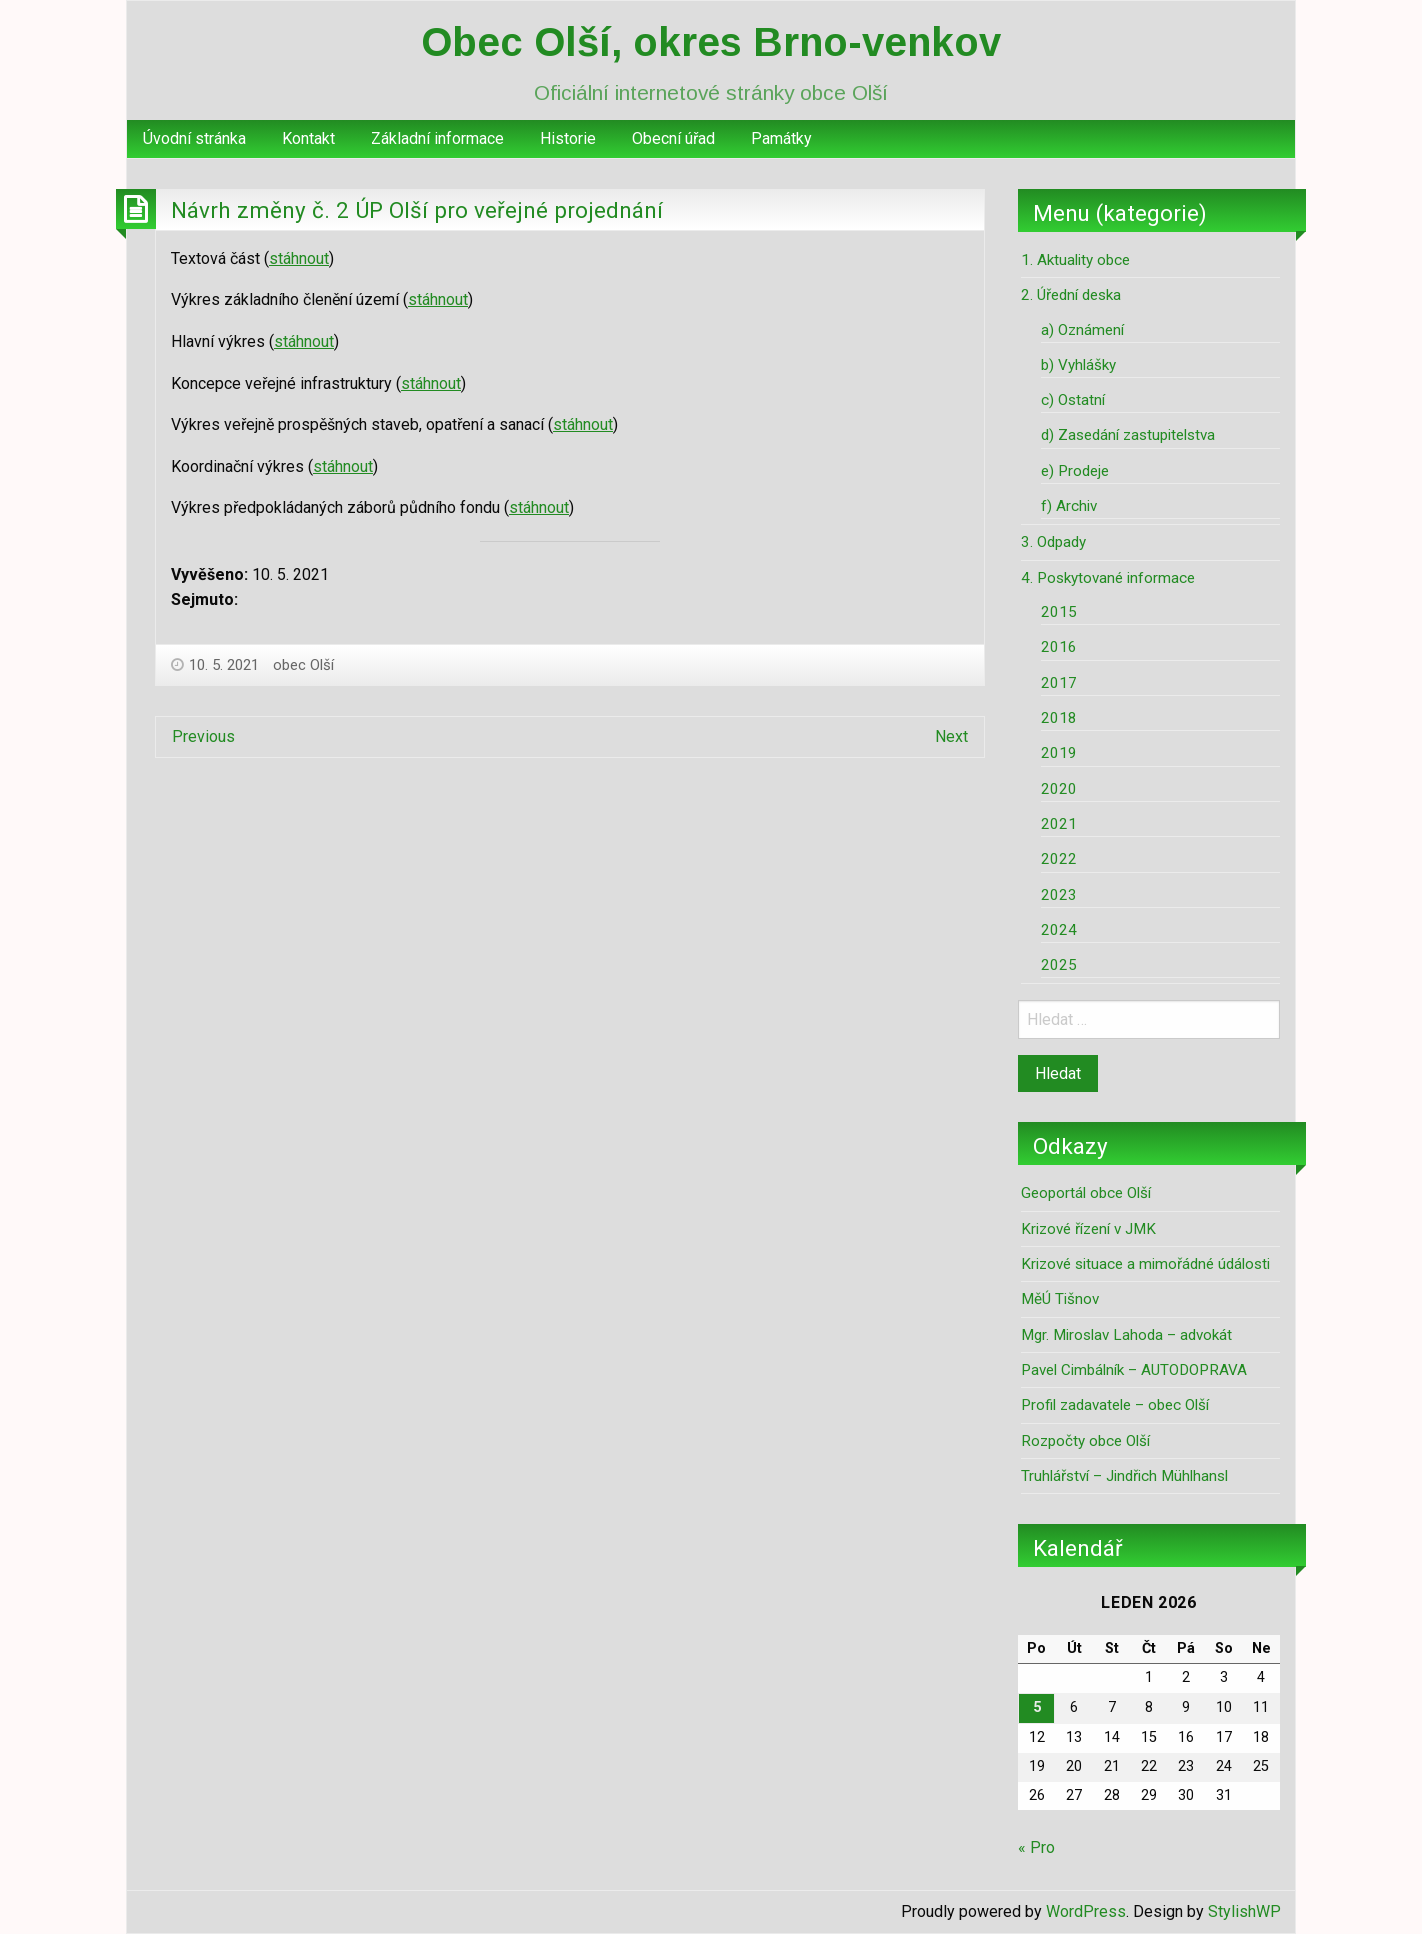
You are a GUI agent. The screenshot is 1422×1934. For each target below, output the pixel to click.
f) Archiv (1069, 506)
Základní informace (437, 138)
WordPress (1086, 1911)
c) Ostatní (1073, 400)
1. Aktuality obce (1075, 260)
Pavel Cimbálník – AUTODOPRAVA (1134, 1370)
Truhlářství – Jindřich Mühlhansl (1124, 1476)
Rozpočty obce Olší (1085, 1441)
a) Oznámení (1082, 330)
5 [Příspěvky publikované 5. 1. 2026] (1037, 1707)
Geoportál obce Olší (1086, 1193)
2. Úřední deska (1071, 295)
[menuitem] (194, 139)
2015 (1059, 612)
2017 (1059, 683)
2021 (1059, 824)
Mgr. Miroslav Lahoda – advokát (1126, 1335)
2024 (1059, 930)
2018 (1059, 718)
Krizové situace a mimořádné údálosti (1145, 1264)
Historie (568, 138)
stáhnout (299, 258)
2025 (1059, 965)
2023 (1059, 895)
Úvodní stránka (194, 138)
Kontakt (308, 138)
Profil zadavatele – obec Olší (1115, 1405)
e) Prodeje (1075, 471)
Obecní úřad (673, 138)
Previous (203, 736)
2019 (1059, 753)
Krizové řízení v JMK (1088, 1229)
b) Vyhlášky (1078, 365)
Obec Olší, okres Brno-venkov (711, 42)
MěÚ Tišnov (1060, 1299)
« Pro (1036, 1847)
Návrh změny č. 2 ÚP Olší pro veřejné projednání (417, 210)
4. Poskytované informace (1108, 578)
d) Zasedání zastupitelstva (1128, 435)
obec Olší (303, 665)
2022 (1059, 859)
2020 (1059, 789)
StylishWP (1244, 1911)
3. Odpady (1053, 542)
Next (951, 736)
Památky (781, 138)
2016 (1059, 647)
